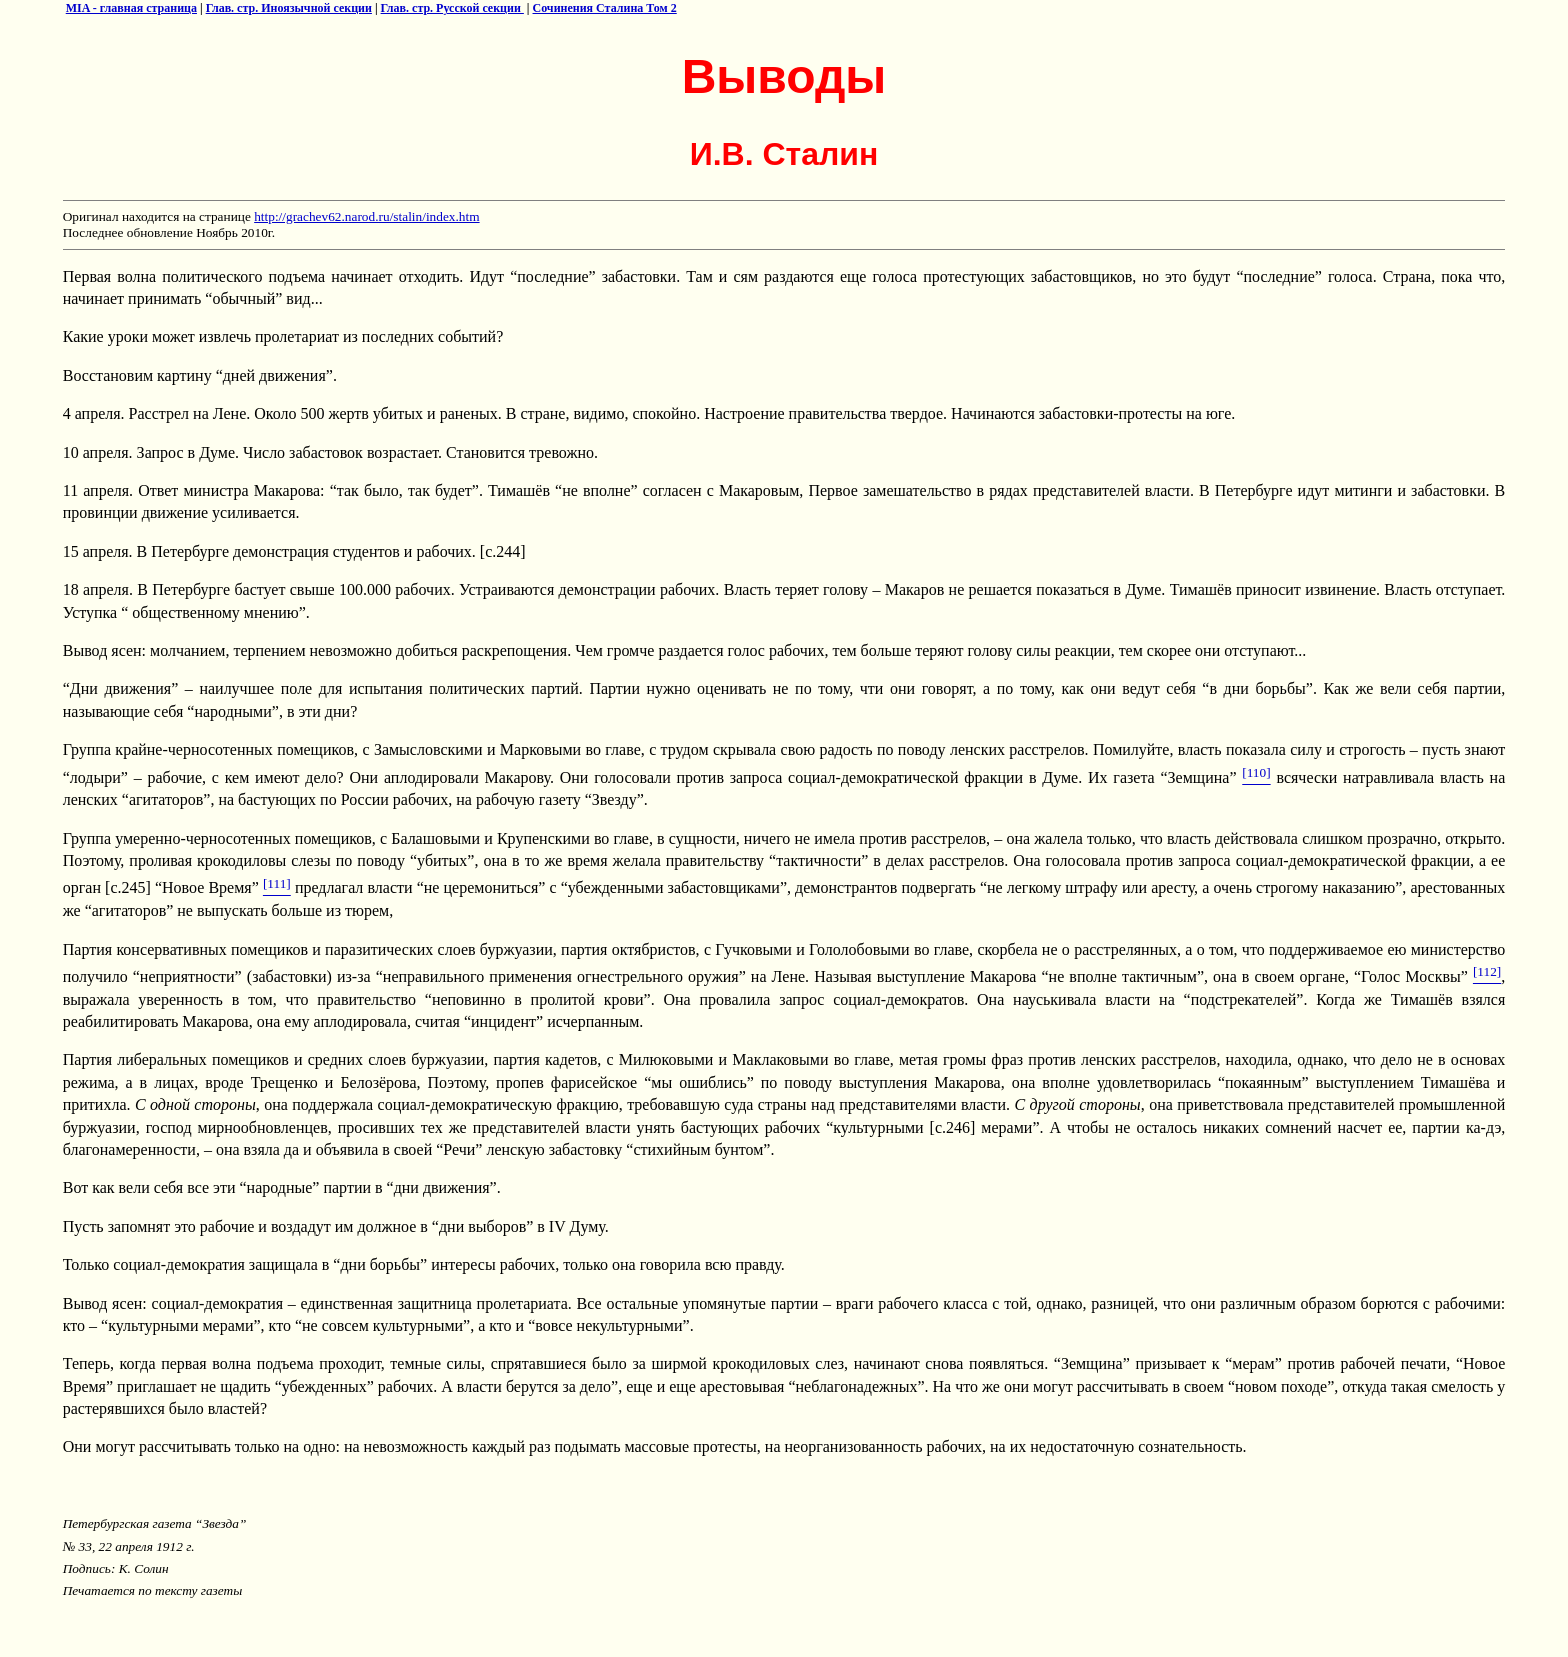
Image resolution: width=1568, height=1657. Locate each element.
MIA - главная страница (131, 8)
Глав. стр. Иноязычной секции (289, 8)
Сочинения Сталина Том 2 (605, 8)
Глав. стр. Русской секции (452, 8)
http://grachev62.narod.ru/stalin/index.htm (366, 216)
